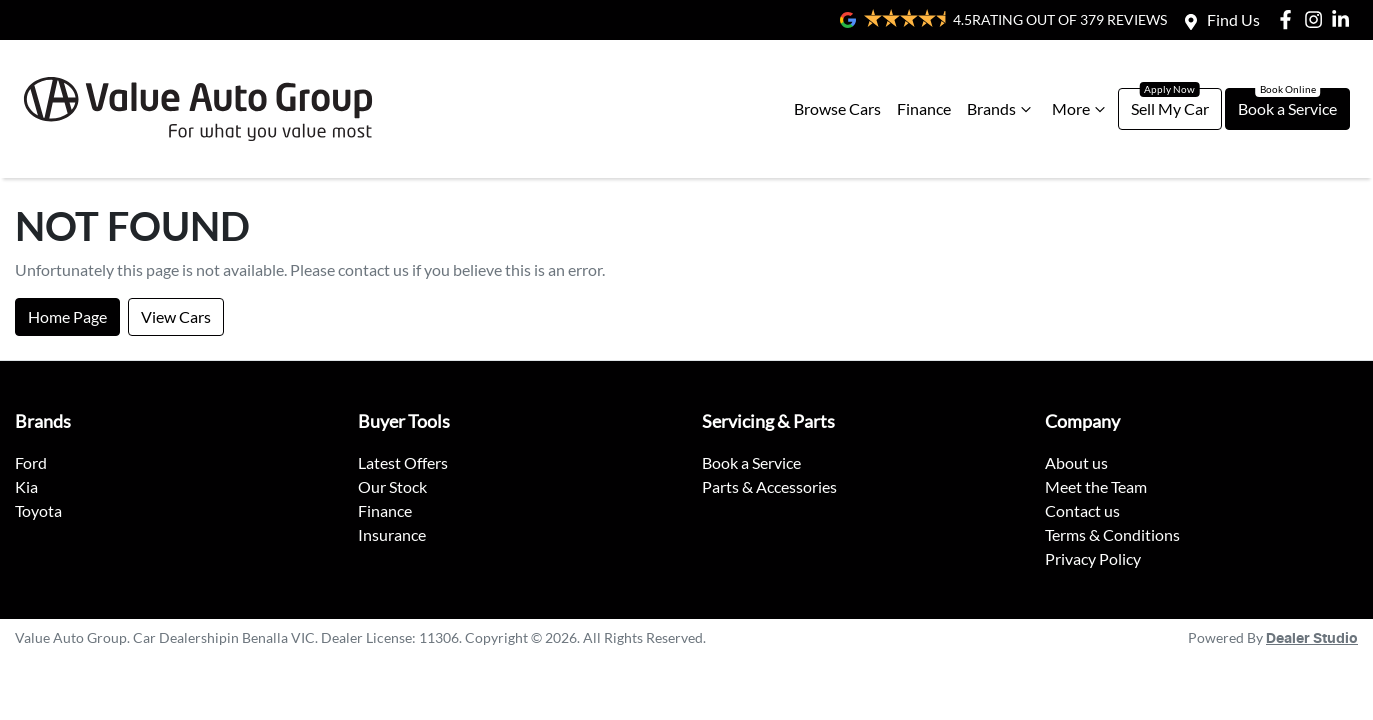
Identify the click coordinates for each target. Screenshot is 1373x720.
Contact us (1082, 510)
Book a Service (1287, 108)
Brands (1001, 109)
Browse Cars (837, 108)
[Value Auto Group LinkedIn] (1344, 19)
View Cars (176, 316)
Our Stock (392, 486)
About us (1076, 462)
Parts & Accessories (769, 486)
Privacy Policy (1093, 558)
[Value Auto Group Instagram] (1317, 19)
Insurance (392, 534)
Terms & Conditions (1112, 534)
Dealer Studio (1312, 639)
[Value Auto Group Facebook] (1289, 19)
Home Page (67, 316)
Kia (26, 486)
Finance (924, 108)
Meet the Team (1096, 486)
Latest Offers (403, 462)
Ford (31, 462)
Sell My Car (1170, 108)
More (1081, 109)
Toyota (38, 510)
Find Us (1233, 19)
